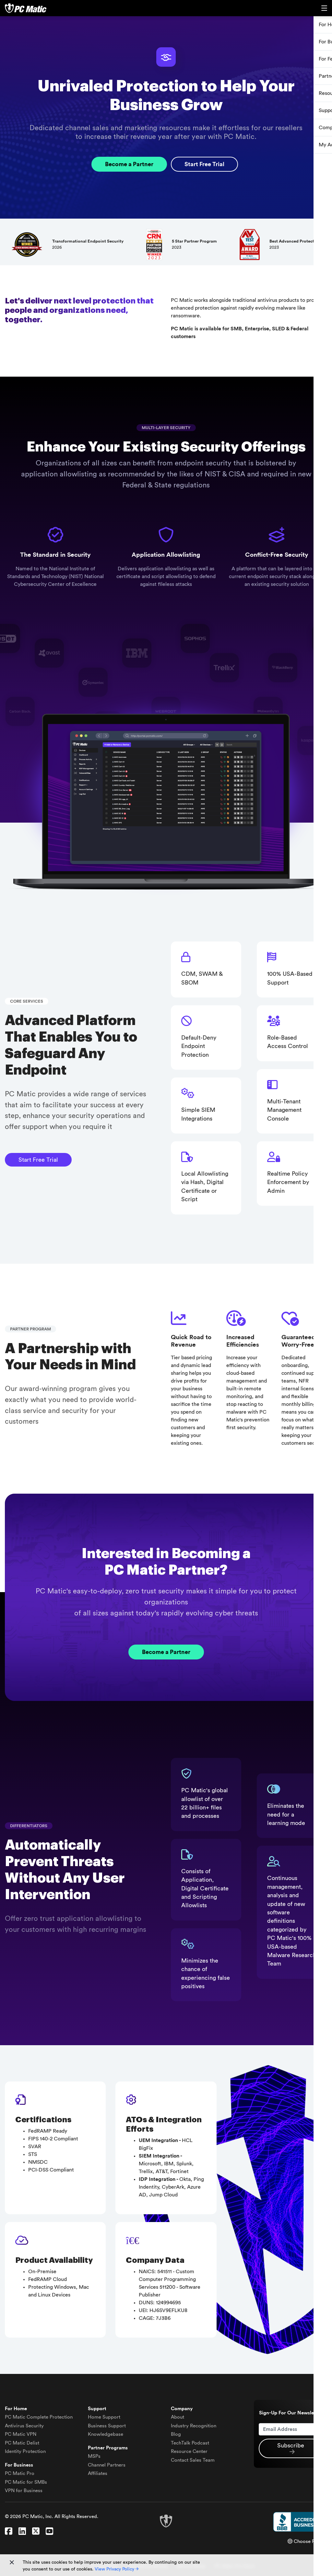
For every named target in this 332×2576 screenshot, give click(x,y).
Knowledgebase (105, 2434)
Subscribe (290, 2448)
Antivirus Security (24, 2425)
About (177, 2416)
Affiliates (97, 2473)
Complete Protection (39, 2416)
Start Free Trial (204, 164)
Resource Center (189, 2451)
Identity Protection (25, 2451)
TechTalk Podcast (190, 2442)
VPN (20, 2434)
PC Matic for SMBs (26, 2481)
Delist (22, 2442)
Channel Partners (106, 2464)
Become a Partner (128, 164)
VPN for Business (23, 2490)
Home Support (104, 2416)
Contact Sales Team (193, 2459)
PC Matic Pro (19, 2473)
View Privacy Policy (116, 2569)
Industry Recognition (193, 2425)
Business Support (107, 2425)
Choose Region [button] (307, 2540)
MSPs (94, 2456)
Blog (176, 2434)
